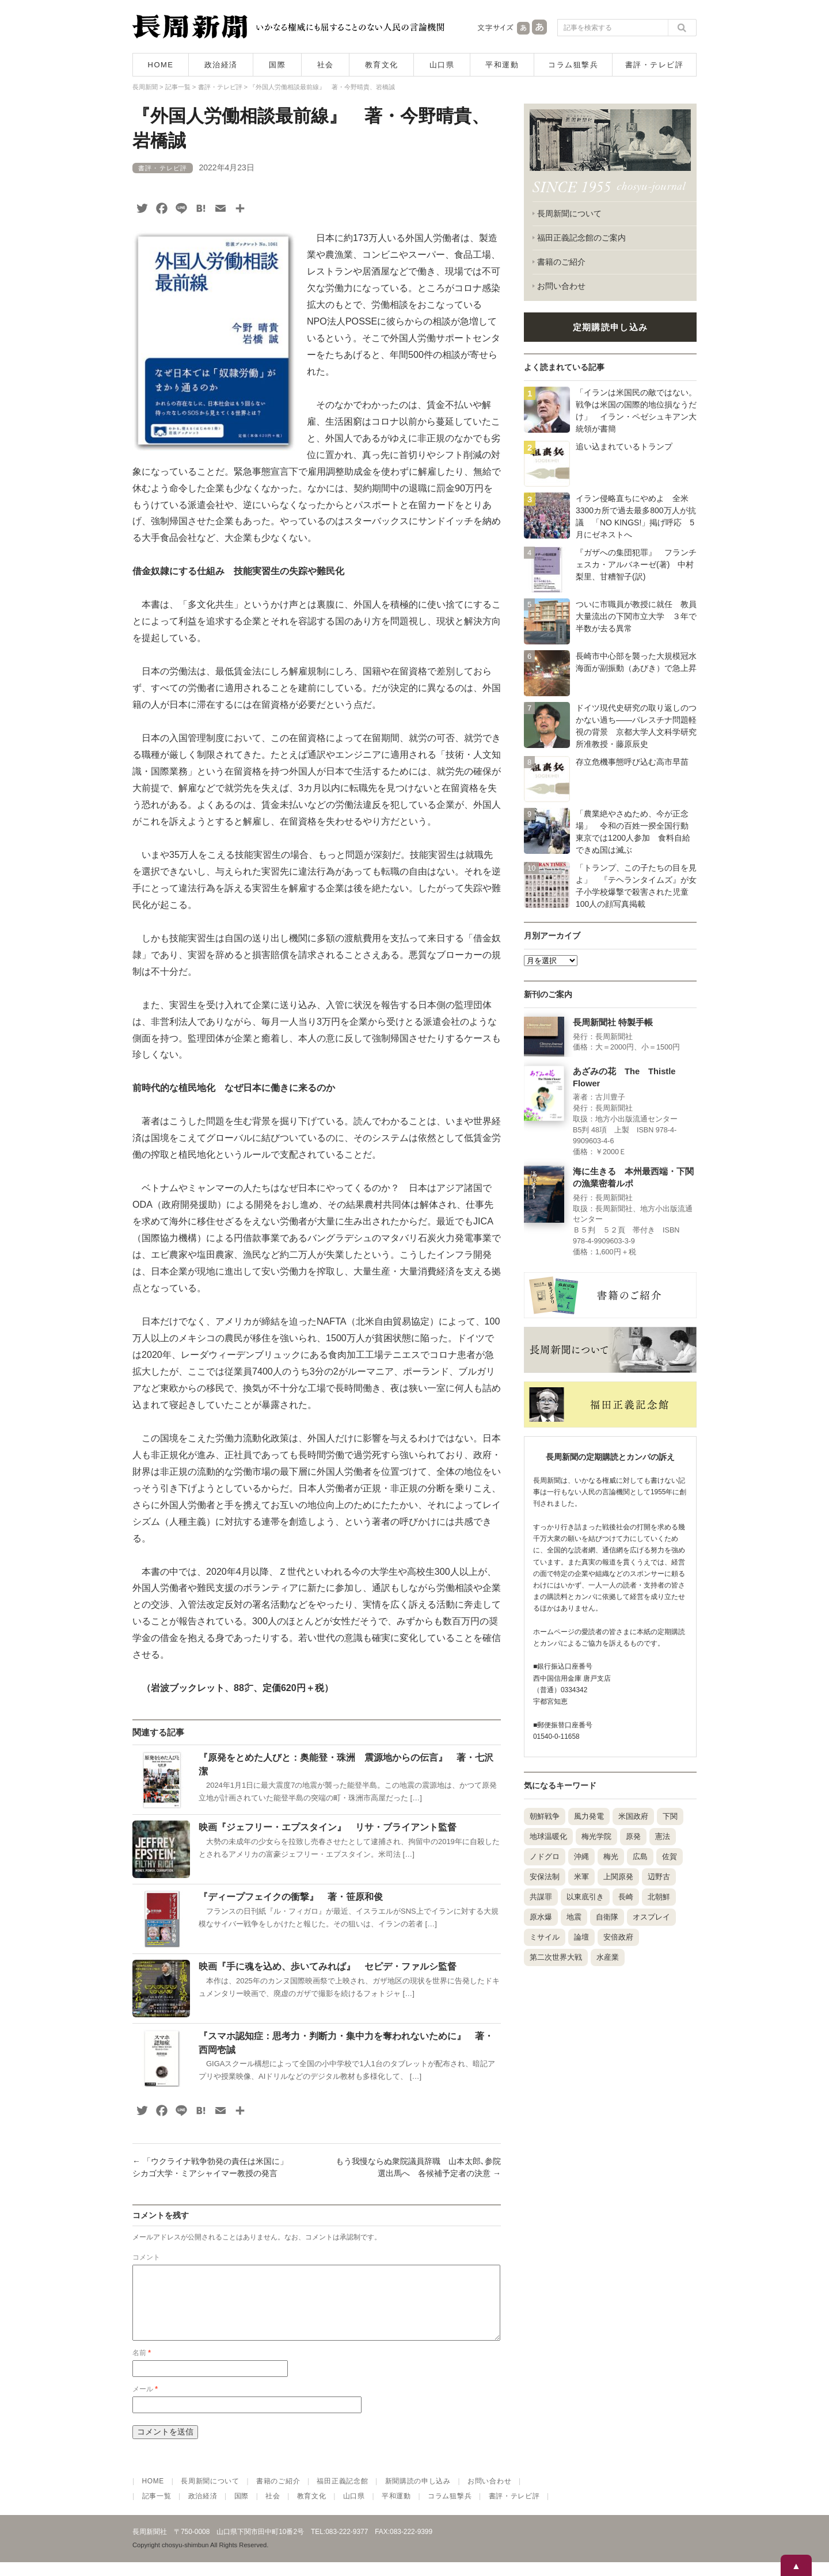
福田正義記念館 (342, 2495)
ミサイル (545, 1937)
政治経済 (221, 64)
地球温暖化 (548, 1836)
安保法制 (545, 1876)
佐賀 (669, 1856)
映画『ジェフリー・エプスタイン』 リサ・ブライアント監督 (328, 1827)
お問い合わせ (561, 286)
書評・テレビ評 (654, 64)
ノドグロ (545, 1856)
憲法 (662, 1836)
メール (145, 2403)
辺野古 (659, 1876)
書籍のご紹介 (561, 261)
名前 (141, 2367)
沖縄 (581, 1856)
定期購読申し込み (610, 327)
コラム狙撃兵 (573, 64)
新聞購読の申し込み (418, 2495)
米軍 (581, 1876)
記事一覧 (157, 2510)
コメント (146, 2257)
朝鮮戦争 (545, 1816)
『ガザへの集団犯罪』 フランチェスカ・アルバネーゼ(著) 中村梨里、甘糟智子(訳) (636, 564)
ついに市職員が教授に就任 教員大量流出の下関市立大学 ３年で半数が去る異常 (636, 616)
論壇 (581, 1937)
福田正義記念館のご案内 (581, 237)
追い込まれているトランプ (624, 446)
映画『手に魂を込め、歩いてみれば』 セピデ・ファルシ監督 (328, 1966)
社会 (325, 64)
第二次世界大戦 (556, 1957)
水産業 (607, 1957)
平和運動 (502, 64)
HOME (161, 64)
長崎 (625, 1896)
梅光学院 (596, 1836)
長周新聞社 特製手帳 (613, 1022)
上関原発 (618, 1876)
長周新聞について (569, 213)
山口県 (442, 64)
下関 (670, 1816)
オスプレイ (651, 1917)
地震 (573, 1917)
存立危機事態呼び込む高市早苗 (632, 761)
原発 (633, 1836)
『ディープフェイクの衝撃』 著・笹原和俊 (291, 1897)
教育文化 (381, 64)
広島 (640, 1856)
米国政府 (633, 1816)
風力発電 (589, 1816)
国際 (277, 64)
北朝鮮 (659, 1896)
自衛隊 (607, 1917)
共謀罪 (541, 1896)
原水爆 (541, 1917)
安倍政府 (618, 1937)
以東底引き (585, 1896)
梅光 (610, 1856)
